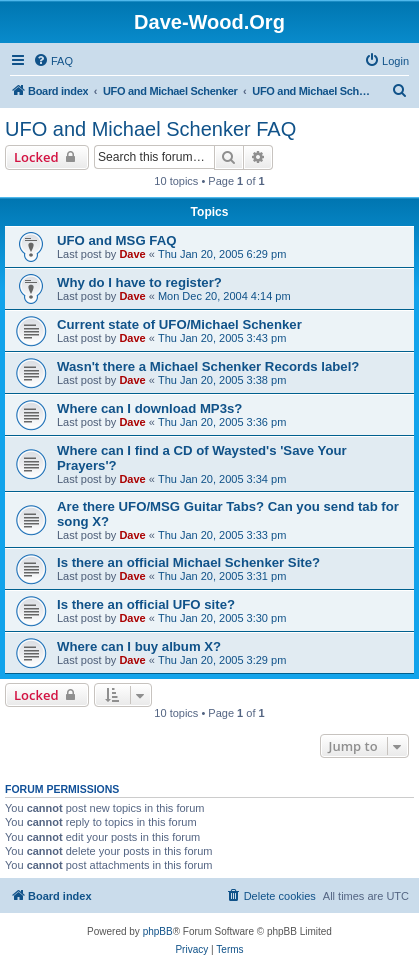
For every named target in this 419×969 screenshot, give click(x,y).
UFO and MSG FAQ (116, 240)
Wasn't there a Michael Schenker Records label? (208, 366)
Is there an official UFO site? (146, 604)
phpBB (158, 931)
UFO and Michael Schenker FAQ (150, 129)
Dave (132, 254)
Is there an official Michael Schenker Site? (188, 562)
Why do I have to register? (139, 282)
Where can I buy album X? (139, 646)
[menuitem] (53, 61)
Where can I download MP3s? (149, 408)
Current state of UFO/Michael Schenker (179, 324)
